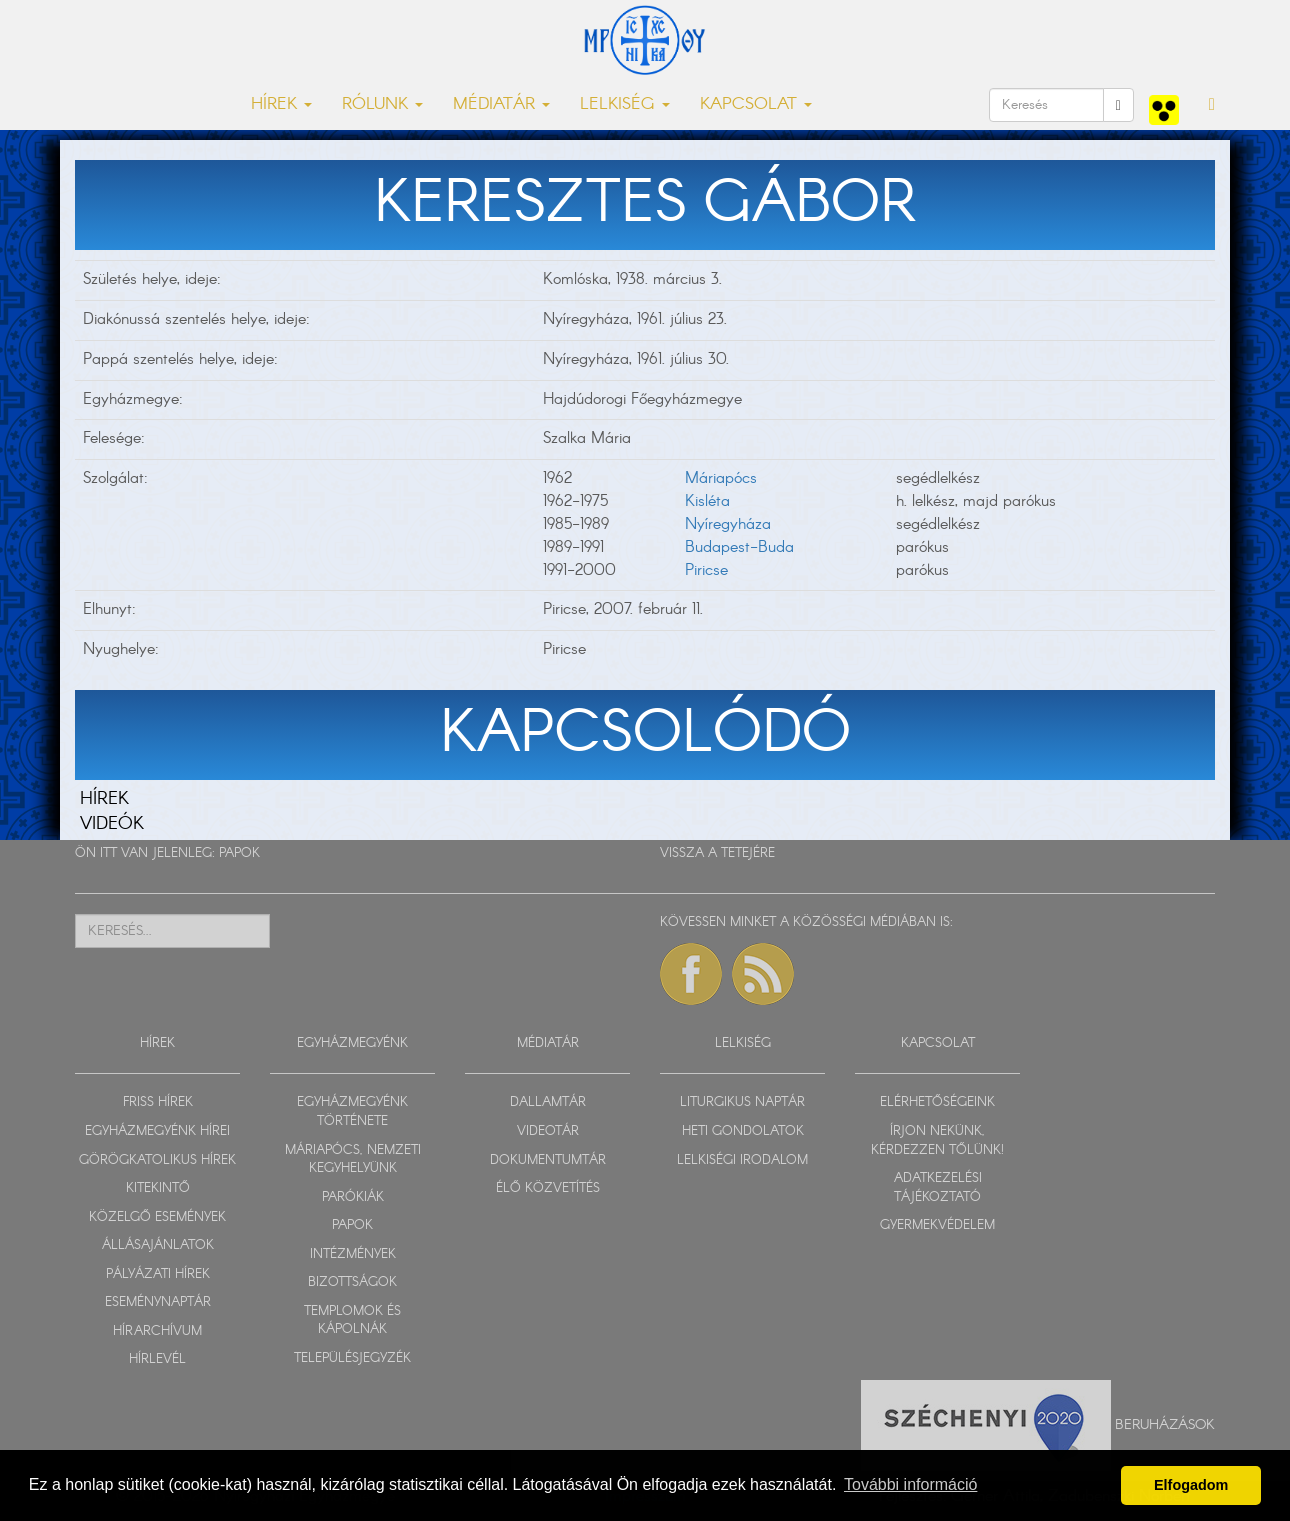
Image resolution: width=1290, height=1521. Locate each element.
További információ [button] (910, 1484)
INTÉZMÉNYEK (353, 1254)
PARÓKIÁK (353, 1197)
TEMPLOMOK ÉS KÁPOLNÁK (352, 1321)
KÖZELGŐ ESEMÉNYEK (157, 1217)
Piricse (706, 570)
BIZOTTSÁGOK (352, 1282)
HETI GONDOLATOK (743, 1131)
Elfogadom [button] (1191, 1485)
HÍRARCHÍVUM (157, 1331)
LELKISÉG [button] (625, 104)
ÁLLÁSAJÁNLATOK (158, 1245)
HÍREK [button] (281, 104)
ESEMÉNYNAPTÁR (158, 1302)
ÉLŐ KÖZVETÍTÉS (548, 1188)
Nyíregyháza (728, 524)
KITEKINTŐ (158, 1188)
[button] (1212, 105)
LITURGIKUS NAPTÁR (742, 1102)
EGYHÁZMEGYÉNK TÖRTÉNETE (352, 1112)
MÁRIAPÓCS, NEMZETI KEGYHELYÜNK (353, 1160)
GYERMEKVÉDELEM (937, 1225)
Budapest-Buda (739, 547)
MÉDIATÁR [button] (501, 104)
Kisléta (707, 501)
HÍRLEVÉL (157, 1359)
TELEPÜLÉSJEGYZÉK (352, 1358)
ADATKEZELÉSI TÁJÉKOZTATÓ (938, 1188)
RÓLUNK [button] (382, 104)
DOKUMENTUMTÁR (548, 1160)
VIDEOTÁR (548, 1131)
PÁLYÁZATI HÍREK (158, 1274)
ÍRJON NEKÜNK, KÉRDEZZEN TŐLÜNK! (937, 1141)
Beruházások (1165, 1425)
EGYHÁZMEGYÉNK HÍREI (157, 1131)
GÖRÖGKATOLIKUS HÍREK (157, 1160)
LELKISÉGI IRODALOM (742, 1160)
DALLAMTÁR (548, 1102)
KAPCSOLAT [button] (756, 104)
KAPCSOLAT (938, 1043)
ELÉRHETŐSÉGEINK (937, 1102)
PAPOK (239, 853)
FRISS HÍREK (158, 1102)
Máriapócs (721, 478)
